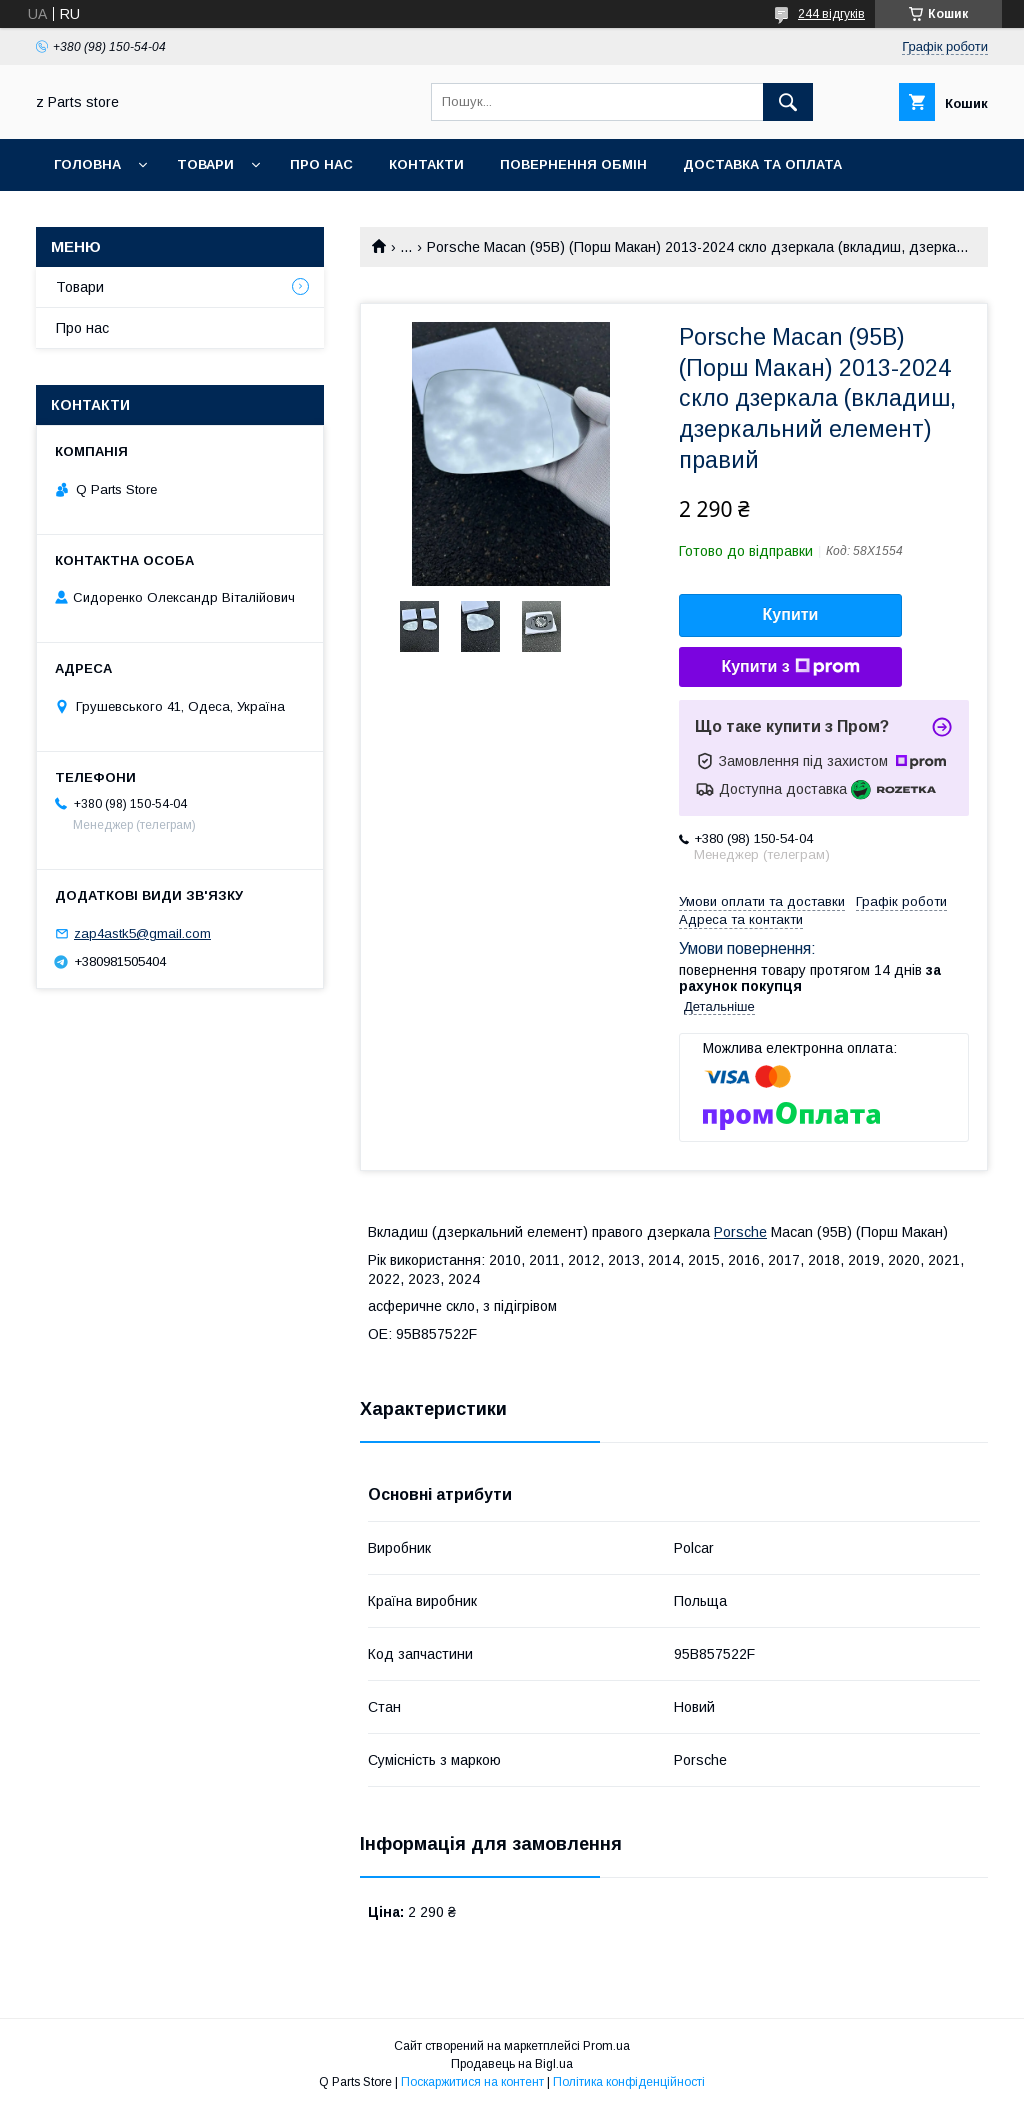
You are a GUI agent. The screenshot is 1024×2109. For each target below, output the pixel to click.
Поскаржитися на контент (472, 2082)
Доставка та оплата (762, 164)
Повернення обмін (573, 164)
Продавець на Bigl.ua (512, 2064)
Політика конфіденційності (629, 2082)
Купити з (790, 667)
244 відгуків (831, 14)
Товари (205, 164)
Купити (791, 614)
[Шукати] (788, 102)
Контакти (426, 164)
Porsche (740, 1232)
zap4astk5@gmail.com (142, 933)
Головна (87, 164)
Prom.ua (606, 2046)
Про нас (321, 164)
